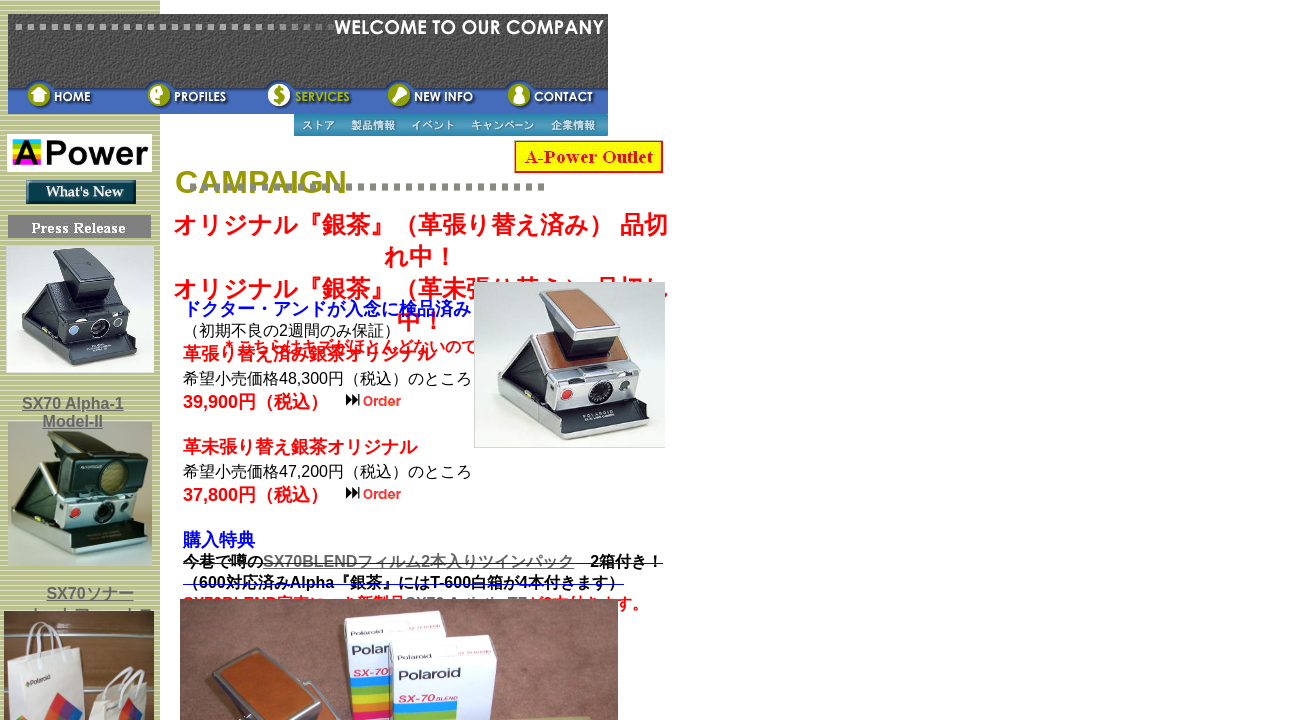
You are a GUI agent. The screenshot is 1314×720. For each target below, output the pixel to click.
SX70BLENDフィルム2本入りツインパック (418, 561)
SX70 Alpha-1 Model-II (73, 412)
